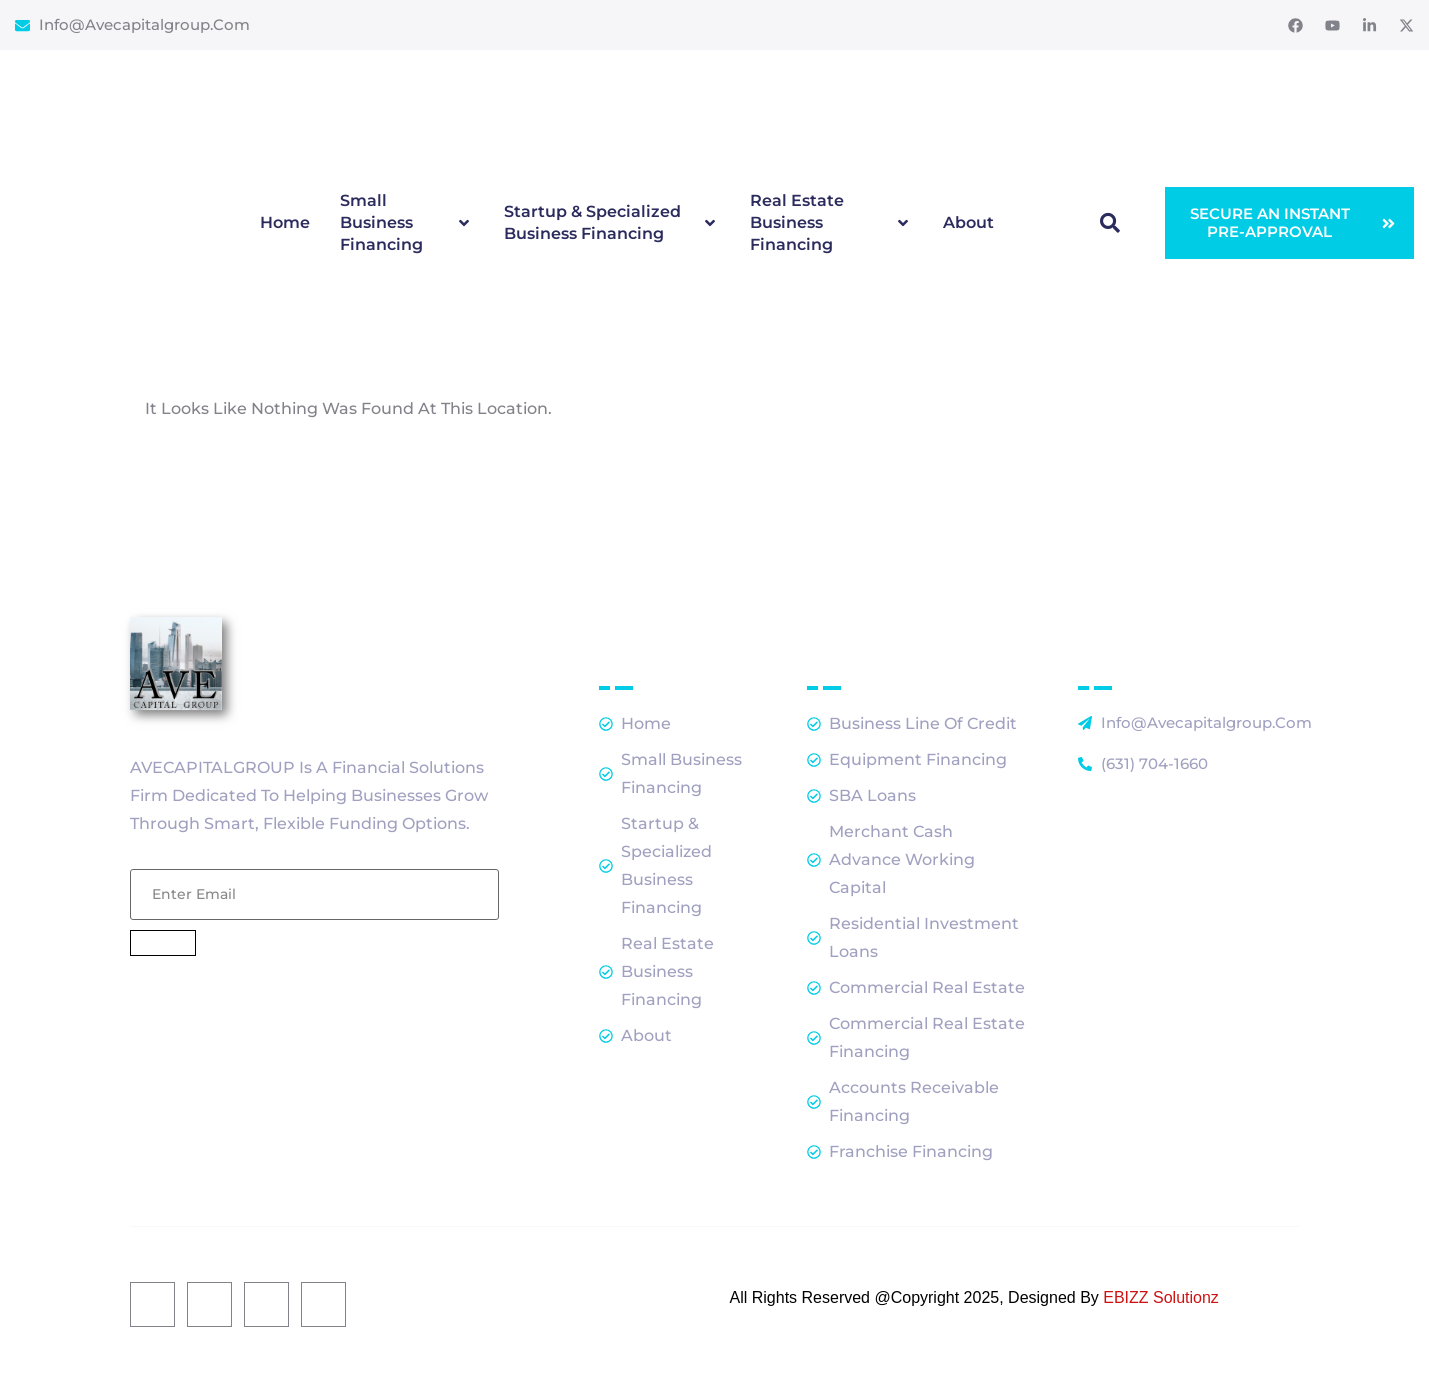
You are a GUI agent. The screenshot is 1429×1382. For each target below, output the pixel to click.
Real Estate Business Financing (832, 222)
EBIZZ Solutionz (1161, 1297)
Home (285, 222)
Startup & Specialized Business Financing (612, 222)
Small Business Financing (407, 222)
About (968, 222)
